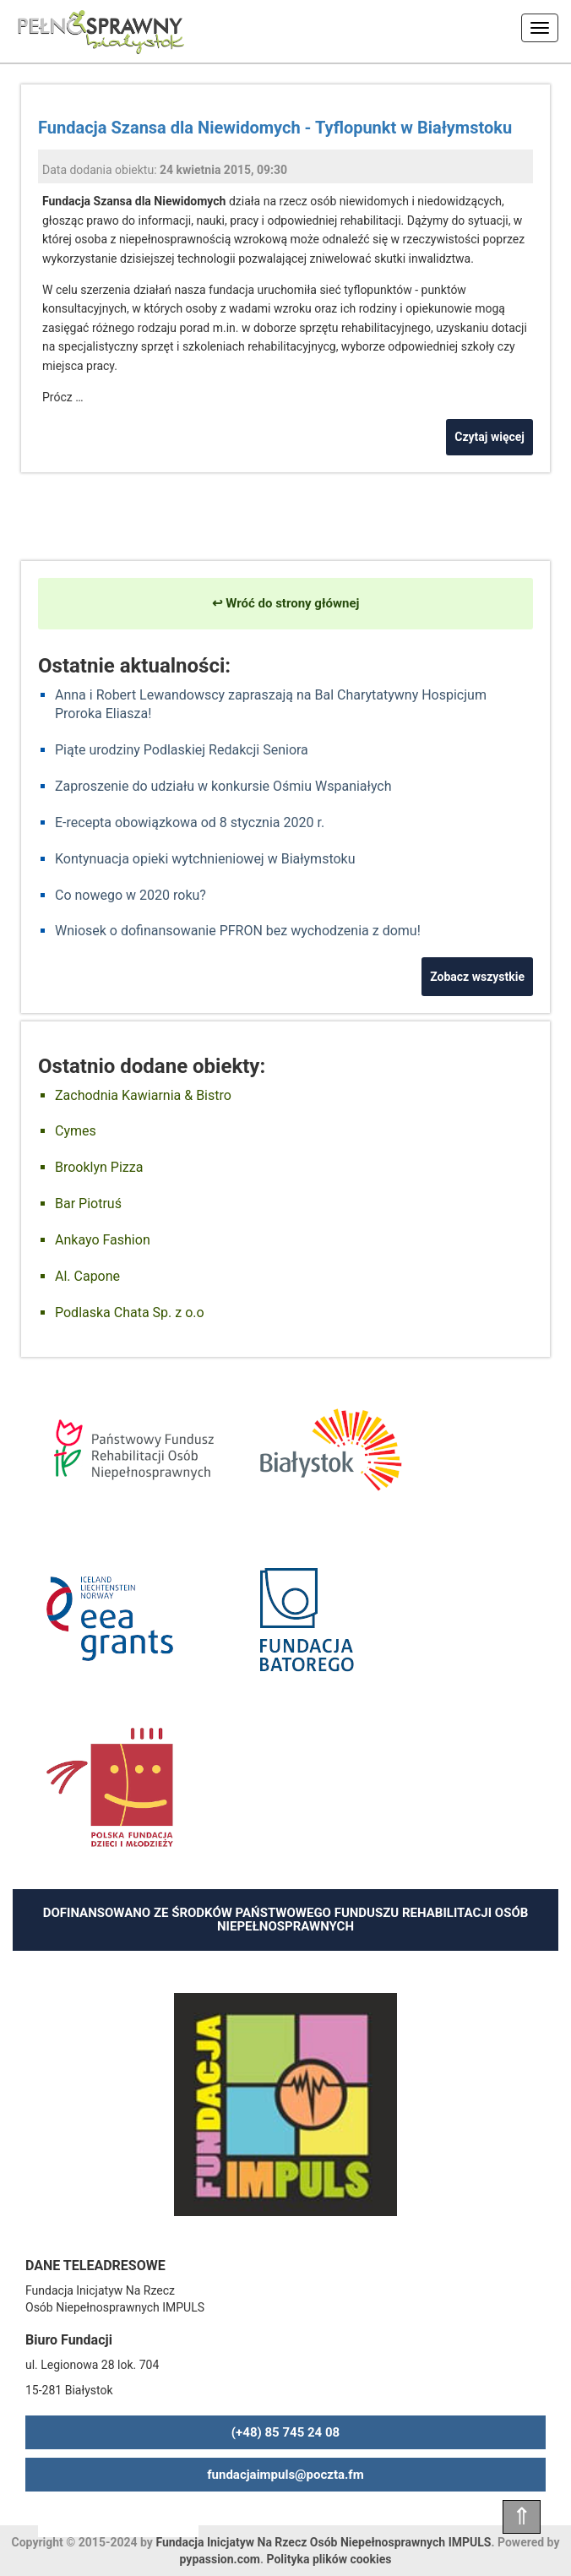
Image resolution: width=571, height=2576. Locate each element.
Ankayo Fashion (102, 1240)
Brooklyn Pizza (99, 1167)
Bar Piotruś (88, 1203)
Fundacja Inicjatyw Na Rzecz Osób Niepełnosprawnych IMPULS (323, 2542)
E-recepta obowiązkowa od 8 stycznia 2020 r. (189, 822)
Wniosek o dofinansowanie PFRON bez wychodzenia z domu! (238, 931)
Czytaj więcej (489, 437)
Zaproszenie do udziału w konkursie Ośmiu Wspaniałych (223, 786)
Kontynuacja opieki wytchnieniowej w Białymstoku (205, 859)
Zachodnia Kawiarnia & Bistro (143, 1095)
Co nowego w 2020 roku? (130, 895)
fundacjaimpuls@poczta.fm (285, 2474)
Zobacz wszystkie (477, 976)
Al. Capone (87, 1276)
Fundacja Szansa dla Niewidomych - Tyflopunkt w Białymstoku (275, 127)
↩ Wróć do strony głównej (286, 603)
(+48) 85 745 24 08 (285, 2432)
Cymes (75, 1131)
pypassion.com (220, 2559)
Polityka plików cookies (329, 2559)
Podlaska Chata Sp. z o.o (129, 1312)
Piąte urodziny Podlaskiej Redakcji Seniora (181, 750)
